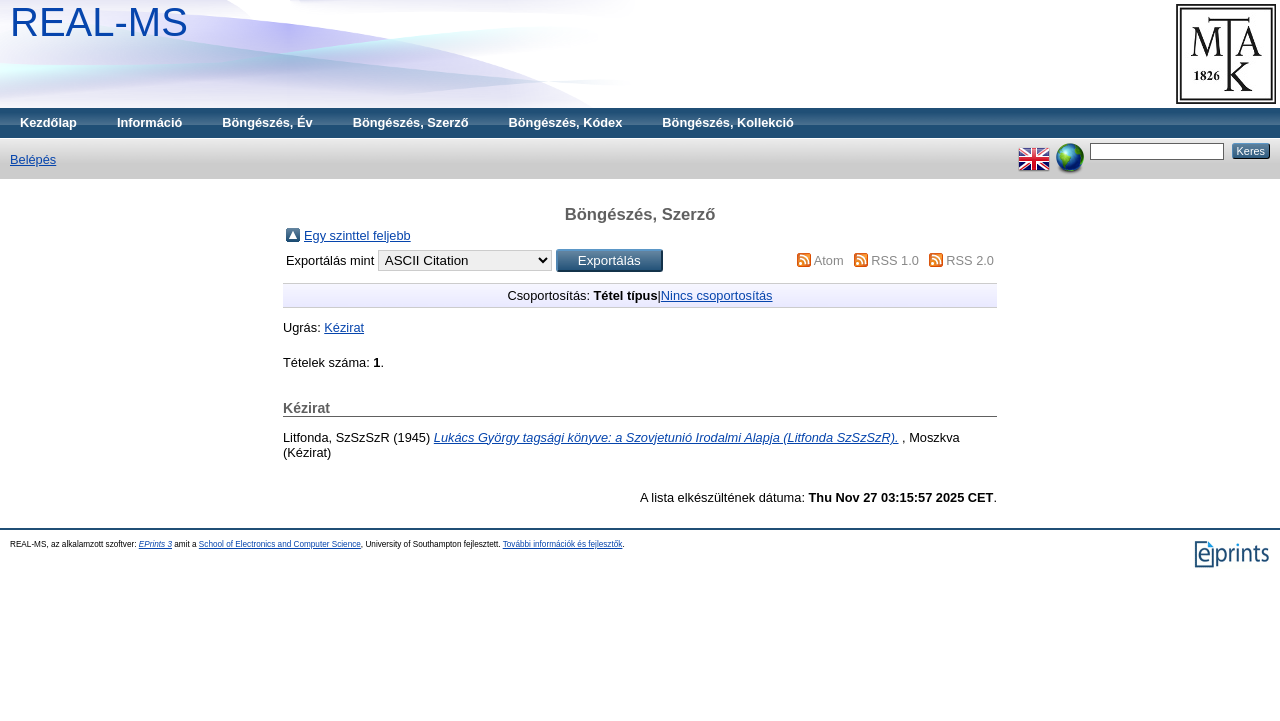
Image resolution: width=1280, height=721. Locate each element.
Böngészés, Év (267, 122)
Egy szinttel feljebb (357, 235)
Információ (149, 122)
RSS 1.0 (895, 260)
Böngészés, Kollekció (728, 122)
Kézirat (344, 327)
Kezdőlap (48, 122)
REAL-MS (99, 22)
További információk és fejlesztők (563, 544)
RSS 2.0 (970, 260)
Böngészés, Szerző (411, 122)
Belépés (33, 159)
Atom (829, 260)
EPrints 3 (155, 544)
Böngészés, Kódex (566, 122)
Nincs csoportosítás (717, 295)
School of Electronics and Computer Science (280, 544)
